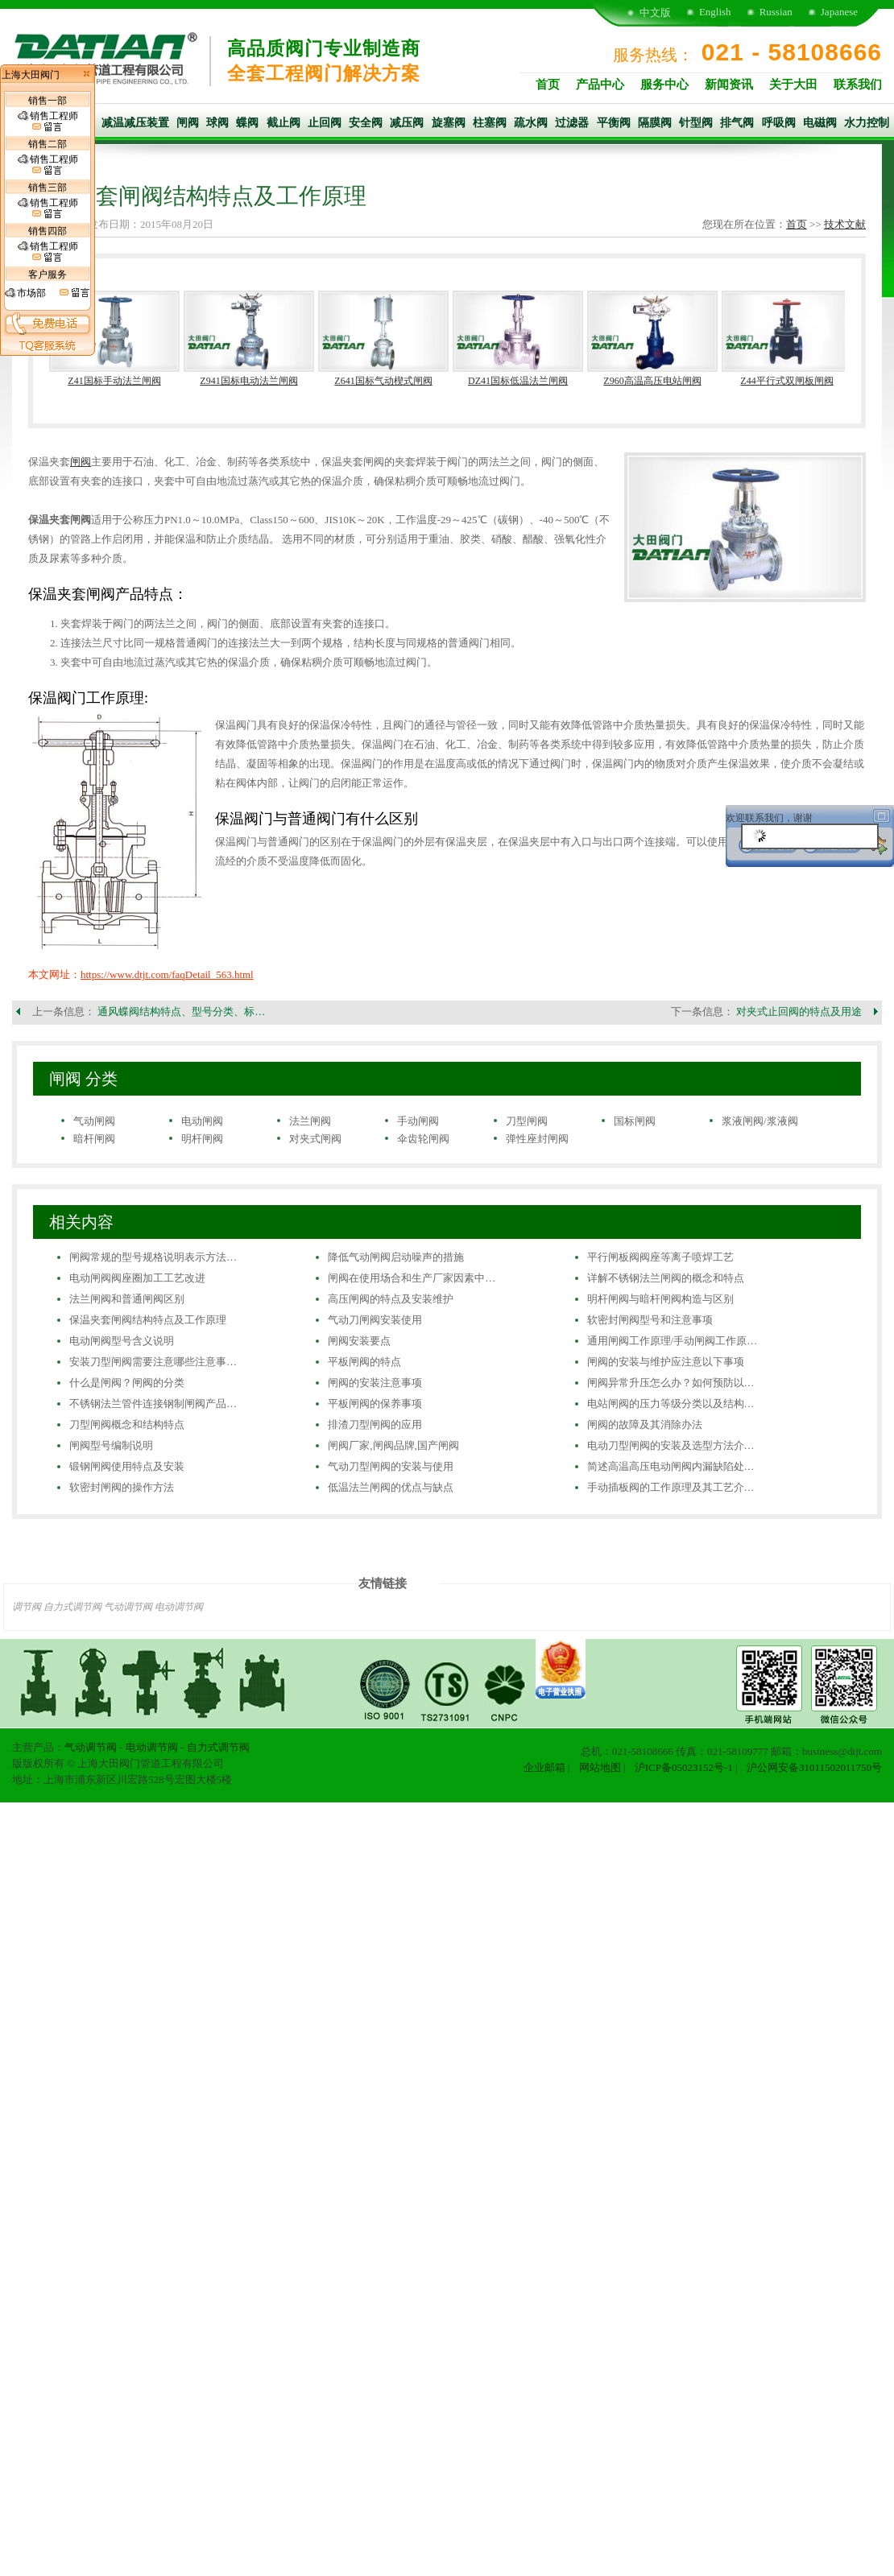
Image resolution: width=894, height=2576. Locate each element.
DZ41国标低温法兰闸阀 (518, 380)
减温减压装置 (135, 123)
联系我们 (858, 84)
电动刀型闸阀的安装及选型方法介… (671, 1445)
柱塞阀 (490, 123)
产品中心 (600, 84)
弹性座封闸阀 (537, 1139)
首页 (548, 84)
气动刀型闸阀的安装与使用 (390, 1466)
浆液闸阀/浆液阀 (760, 1121)
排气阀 (737, 123)
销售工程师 (48, 121)
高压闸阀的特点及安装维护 (390, 1299)
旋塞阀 (449, 123)
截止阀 (283, 123)
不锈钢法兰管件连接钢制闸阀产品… (153, 1403)
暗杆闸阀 (94, 1139)
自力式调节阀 (72, 1606)
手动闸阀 (418, 1121)
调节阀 (26, 1606)
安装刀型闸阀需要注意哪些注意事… (153, 1362)
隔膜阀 (655, 123)
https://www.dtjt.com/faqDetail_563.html (167, 974)
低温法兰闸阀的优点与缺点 (390, 1487)
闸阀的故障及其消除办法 (644, 1424)
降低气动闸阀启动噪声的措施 (396, 1257)
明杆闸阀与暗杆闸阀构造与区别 (660, 1299)
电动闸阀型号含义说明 (121, 1341)
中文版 (655, 12)
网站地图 (600, 1767)
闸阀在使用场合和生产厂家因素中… (411, 1278)
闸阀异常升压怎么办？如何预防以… (671, 1383)
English (715, 12)
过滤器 (572, 123)
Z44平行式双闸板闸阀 (786, 380)
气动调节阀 (128, 1606)
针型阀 (696, 123)
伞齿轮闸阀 (423, 1139)
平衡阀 (614, 123)
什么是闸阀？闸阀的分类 (126, 1383)
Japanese (839, 12)
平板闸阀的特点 (364, 1362)
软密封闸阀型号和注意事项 (650, 1320)
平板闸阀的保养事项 (375, 1403)
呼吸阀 (779, 123)
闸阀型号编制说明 (111, 1445)
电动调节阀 (179, 1606)
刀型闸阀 (527, 1121)
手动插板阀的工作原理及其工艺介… (671, 1487)
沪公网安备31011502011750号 (814, 1767)
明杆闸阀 (202, 1139)
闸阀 (187, 123)
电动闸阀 (202, 1121)
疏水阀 (531, 123)
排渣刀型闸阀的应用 (375, 1424)
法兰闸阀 (310, 1121)
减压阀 (407, 123)
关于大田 (793, 84)
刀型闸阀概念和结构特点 (126, 1424)
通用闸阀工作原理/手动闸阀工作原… (672, 1341)
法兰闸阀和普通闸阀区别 (126, 1299)
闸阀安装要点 (359, 1341)
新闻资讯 (729, 84)
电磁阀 (820, 123)
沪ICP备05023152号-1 (684, 1767)
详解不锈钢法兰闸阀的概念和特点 (665, 1278)
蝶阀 (247, 123)
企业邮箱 (544, 1767)
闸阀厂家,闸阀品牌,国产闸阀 (393, 1445)
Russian (776, 12)
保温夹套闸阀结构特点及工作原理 (147, 1320)
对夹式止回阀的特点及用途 (799, 1011)
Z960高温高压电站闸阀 (652, 380)
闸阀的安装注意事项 (375, 1383)
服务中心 (664, 84)
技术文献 (845, 224)
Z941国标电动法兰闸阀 (248, 380)
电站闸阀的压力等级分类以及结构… (671, 1403)
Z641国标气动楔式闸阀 (383, 380)
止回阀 (324, 123)
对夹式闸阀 (315, 1139)
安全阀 (366, 123)
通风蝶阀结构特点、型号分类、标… (181, 1011)
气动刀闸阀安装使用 (375, 1320)
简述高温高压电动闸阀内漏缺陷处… (671, 1466)
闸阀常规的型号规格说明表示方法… (153, 1257)
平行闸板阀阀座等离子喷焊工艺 (660, 1257)
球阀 (217, 123)
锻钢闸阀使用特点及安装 (126, 1466)
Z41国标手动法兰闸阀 (114, 380)
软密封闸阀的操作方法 (121, 1487)
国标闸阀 (635, 1121)
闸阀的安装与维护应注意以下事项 (665, 1362)
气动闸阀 (94, 1121)
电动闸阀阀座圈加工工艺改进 (137, 1278)
